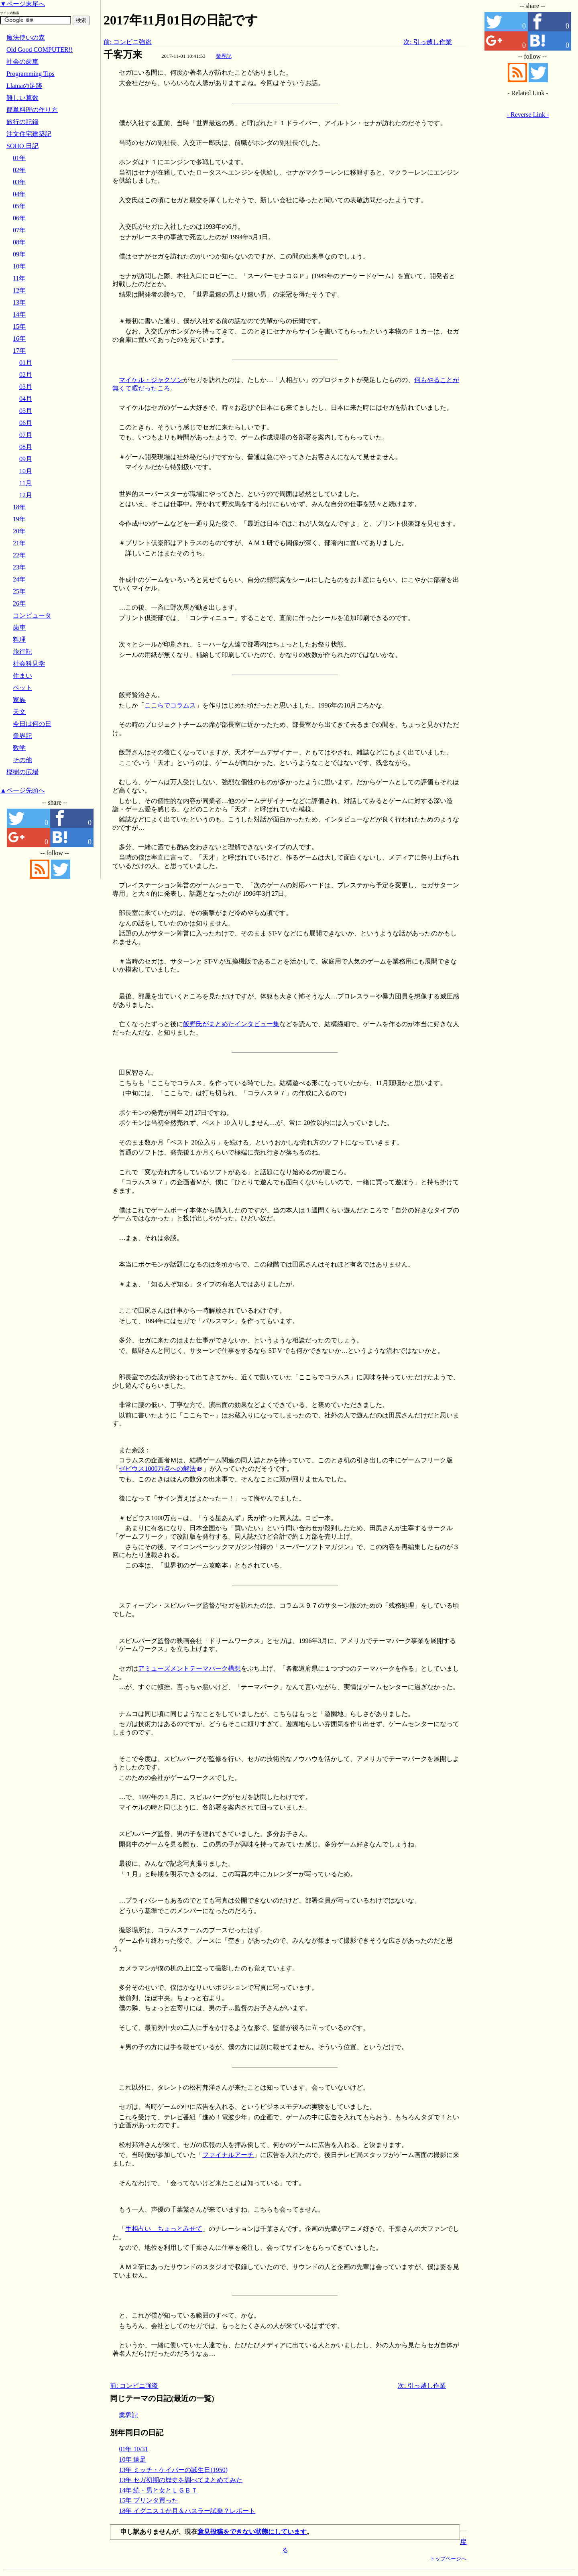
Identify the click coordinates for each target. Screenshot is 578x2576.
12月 (25, 495)
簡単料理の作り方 (32, 109)
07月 (25, 434)
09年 (19, 254)
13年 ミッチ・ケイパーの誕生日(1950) (173, 2469)
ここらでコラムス (170, 705)
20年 (19, 531)
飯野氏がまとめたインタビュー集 (231, 1024)
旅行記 (22, 651)
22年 (19, 555)
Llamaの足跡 (24, 85)
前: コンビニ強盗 (128, 42)
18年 (19, 507)
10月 (25, 471)
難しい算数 (22, 97)
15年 (19, 326)
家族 (19, 699)
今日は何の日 (32, 723)
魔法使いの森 (25, 37)
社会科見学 (29, 663)
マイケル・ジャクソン (151, 379)
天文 (19, 711)
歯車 (19, 627)
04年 (19, 194)
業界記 (224, 56)
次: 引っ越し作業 (427, 42)
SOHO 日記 (22, 145)
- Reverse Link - (528, 114)
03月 (25, 386)
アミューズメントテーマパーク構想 (189, 1668)
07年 (19, 230)
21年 (19, 543)
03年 (19, 182)
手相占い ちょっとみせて (163, 2228)
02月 (25, 374)
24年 (19, 579)
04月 (25, 398)
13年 (19, 302)
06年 (19, 218)
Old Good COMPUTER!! (39, 49)
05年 (19, 206)
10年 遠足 (132, 2459)
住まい (22, 675)
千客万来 (123, 54)
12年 (19, 290)
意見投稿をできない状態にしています (252, 2531)
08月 (25, 446)
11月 (25, 483)
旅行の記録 (22, 121)
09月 (25, 458)
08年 (19, 242)
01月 (25, 362)
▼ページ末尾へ (22, 3)
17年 (19, 350)
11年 (19, 278)
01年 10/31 (133, 2449)
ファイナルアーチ (228, 2154)
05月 (25, 410)
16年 (19, 338)
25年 (19, 591)
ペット (22, 687)
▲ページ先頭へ (22, 790)
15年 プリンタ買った (148, 2500)
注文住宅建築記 (28, 133)
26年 (19, 603)
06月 (25, 422)
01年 (19, 158)
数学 (19, 747)
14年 (19, 314)
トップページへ (448, 2559)
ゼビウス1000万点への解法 (157, 1468)
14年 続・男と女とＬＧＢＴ (158, 2490)
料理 (19, 639)
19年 (19, 519)
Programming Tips (30, 73)
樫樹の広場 (22, 772)
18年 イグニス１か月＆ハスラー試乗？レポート (187, 2510)
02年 (19, 170)
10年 (19, 266)
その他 (22, 759)
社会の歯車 (22, 61)
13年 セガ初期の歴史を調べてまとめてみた (180, 2479)
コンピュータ (32, 615)
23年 (19, 567)
